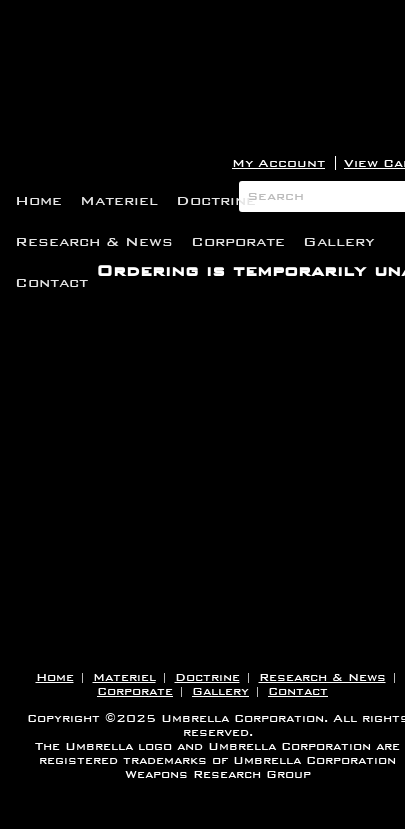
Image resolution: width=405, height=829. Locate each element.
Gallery (338, 241)
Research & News (94, 241)
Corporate (238, 241)
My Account (278, 163)
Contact (51, 282)
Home (38, 200)
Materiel (119, 200)
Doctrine (216, 200)
